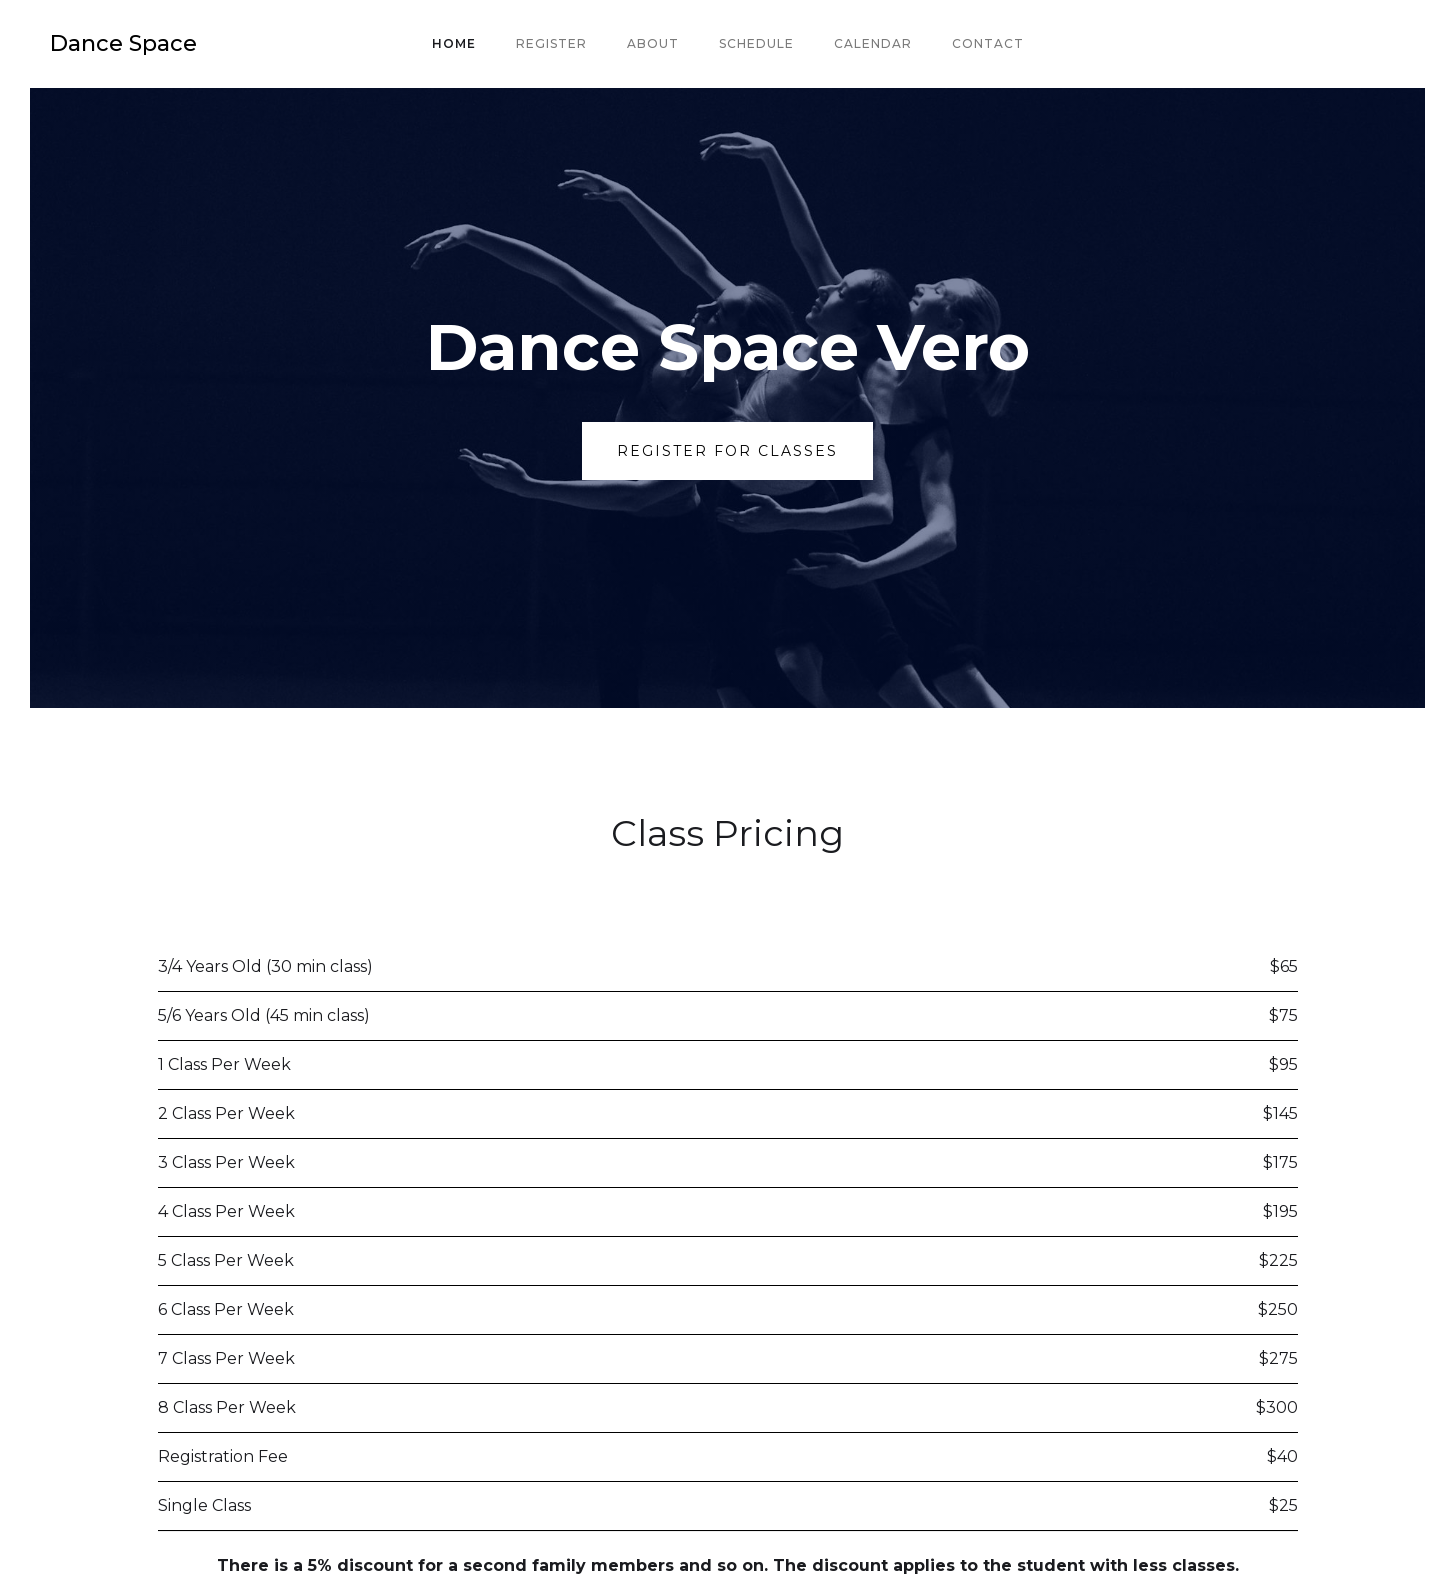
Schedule (756, 43)
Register (551, 43)
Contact (988, 43)
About (653, 43)
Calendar (873, 43)
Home (454, 43)
